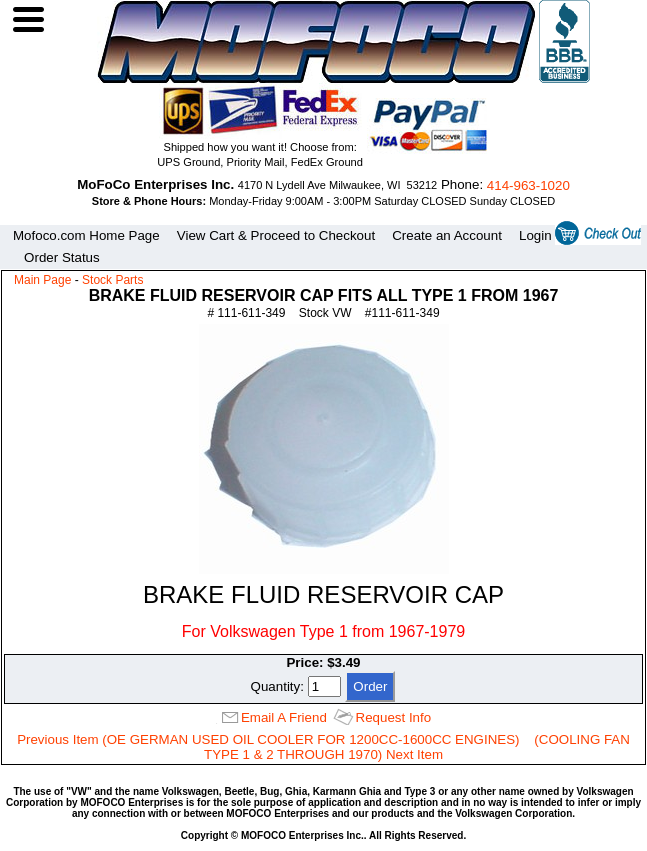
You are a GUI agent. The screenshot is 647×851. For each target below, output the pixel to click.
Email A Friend (284, 717)
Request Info (394, 717)
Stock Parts (112, 280)
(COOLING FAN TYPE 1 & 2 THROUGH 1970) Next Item (417, 747)
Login (535, 235)
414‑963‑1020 (528, 185)
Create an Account (447, 235)
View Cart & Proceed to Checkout (276, 235)
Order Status (62, 257)
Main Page (42, 280)
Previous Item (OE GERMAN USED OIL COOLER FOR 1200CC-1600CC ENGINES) (268, 739)
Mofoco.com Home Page (86, 235)
